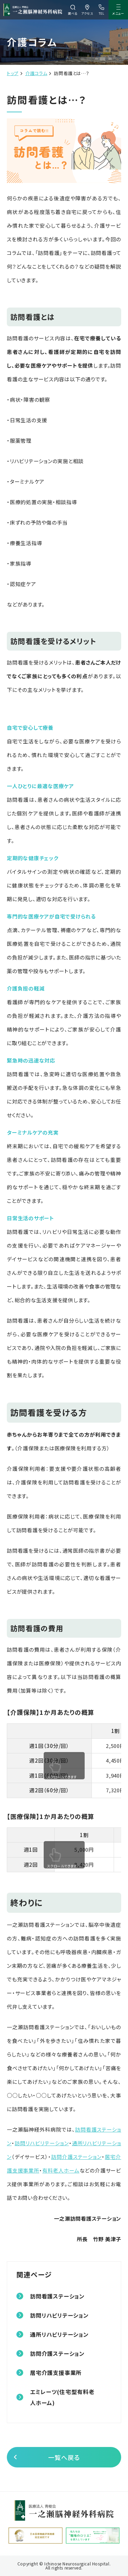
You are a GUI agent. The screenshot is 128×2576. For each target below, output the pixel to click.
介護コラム (36, 73)
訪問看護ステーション (57, 2296)
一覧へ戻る (64, 2457)
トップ (12, 73)
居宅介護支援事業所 (56, 2372)
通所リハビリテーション (59, 2334)
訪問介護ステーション (76, 2156)
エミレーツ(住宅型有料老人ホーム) (62, 2397)
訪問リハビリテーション (42, 2143)
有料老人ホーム (61, 2170)
